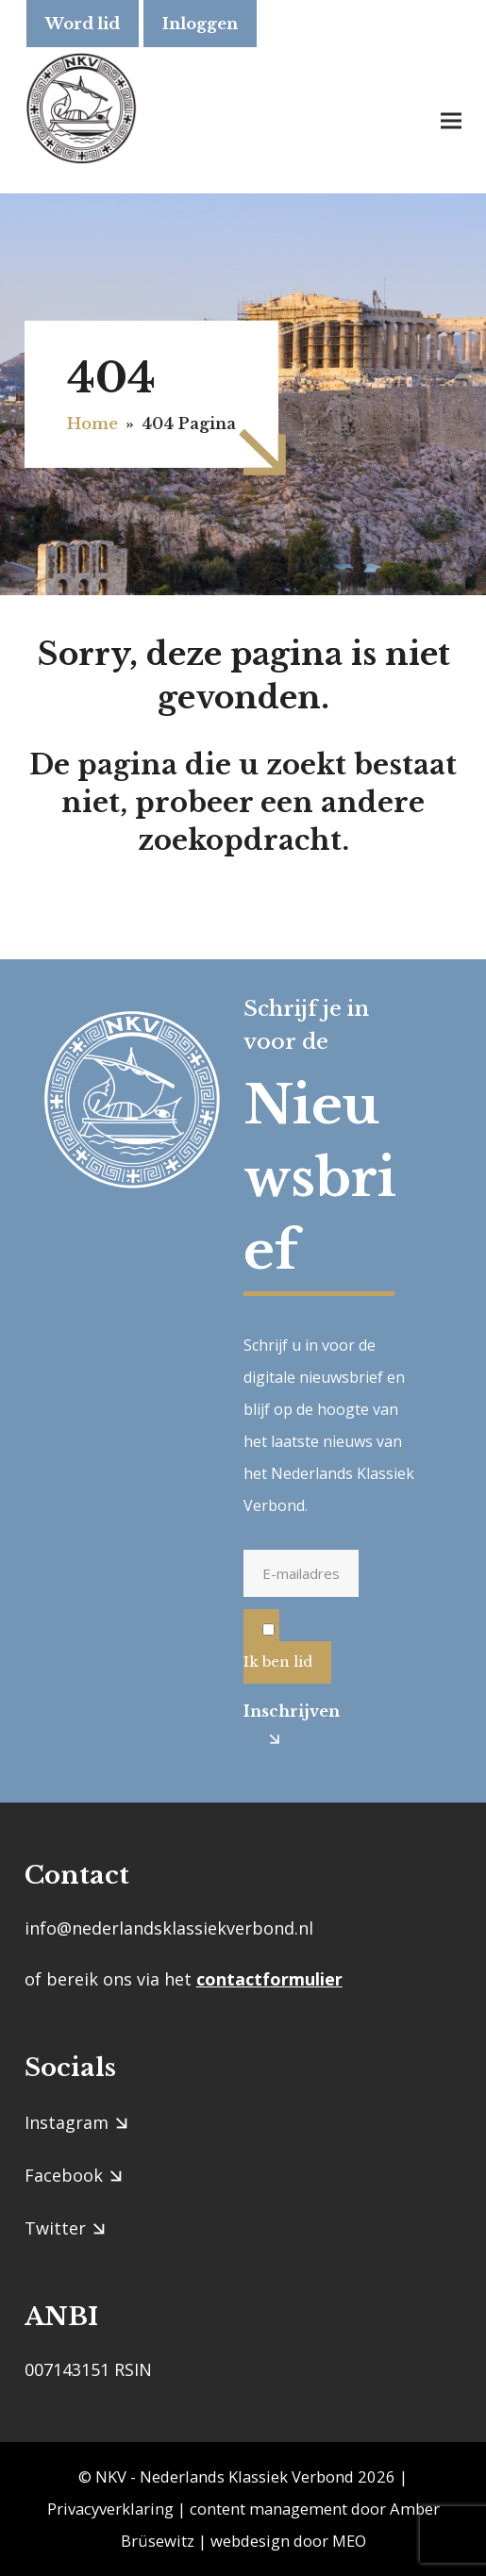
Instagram (67, 2122)
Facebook (64, 2175)
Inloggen (200, 23)
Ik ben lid (277, 1661)
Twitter (55, 2228)
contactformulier (269, 1979)
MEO (349, 2540)
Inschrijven (272, 1711)
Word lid (82, 23)
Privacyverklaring (110, 2508)
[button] (451, 120)
